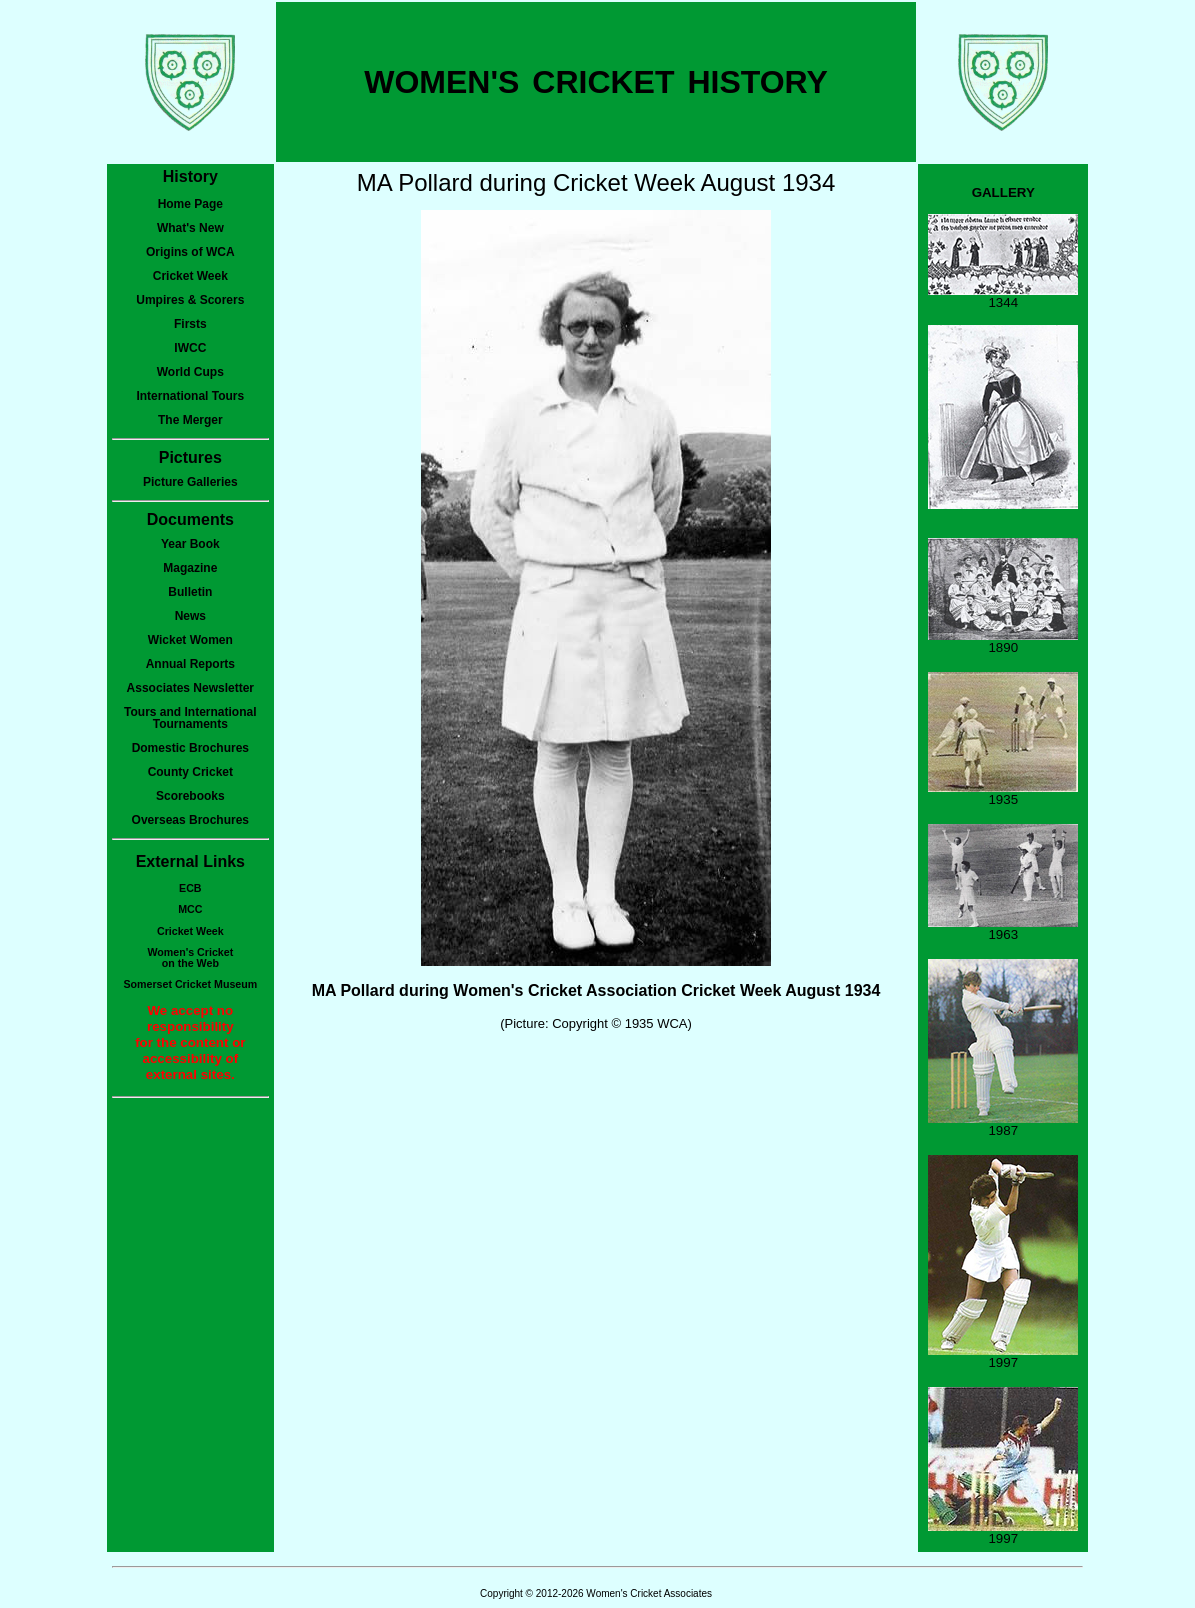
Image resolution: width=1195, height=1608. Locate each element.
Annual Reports (190, 664)
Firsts (190, 324)
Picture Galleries (190, 482)
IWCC (190, 348)
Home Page (190, 204)
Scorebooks (190, 796)
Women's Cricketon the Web (190, 957)
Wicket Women (190, 640)
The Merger (190, 420)
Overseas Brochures (190, 820)
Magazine (190, 568)
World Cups (190, 372)
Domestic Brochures (190, 748)
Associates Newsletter (190, 688)
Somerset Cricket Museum (190, 984)
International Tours (190, 396)
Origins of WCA (190, 252)
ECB (190, 888)
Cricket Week (190, 276)
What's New (190, 228)
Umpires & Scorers (190, 300)
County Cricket (190, 772)
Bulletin (190, 592)
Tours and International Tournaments (190, 718)
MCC (190, 909)
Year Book (190, 544)
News (190, 616)
